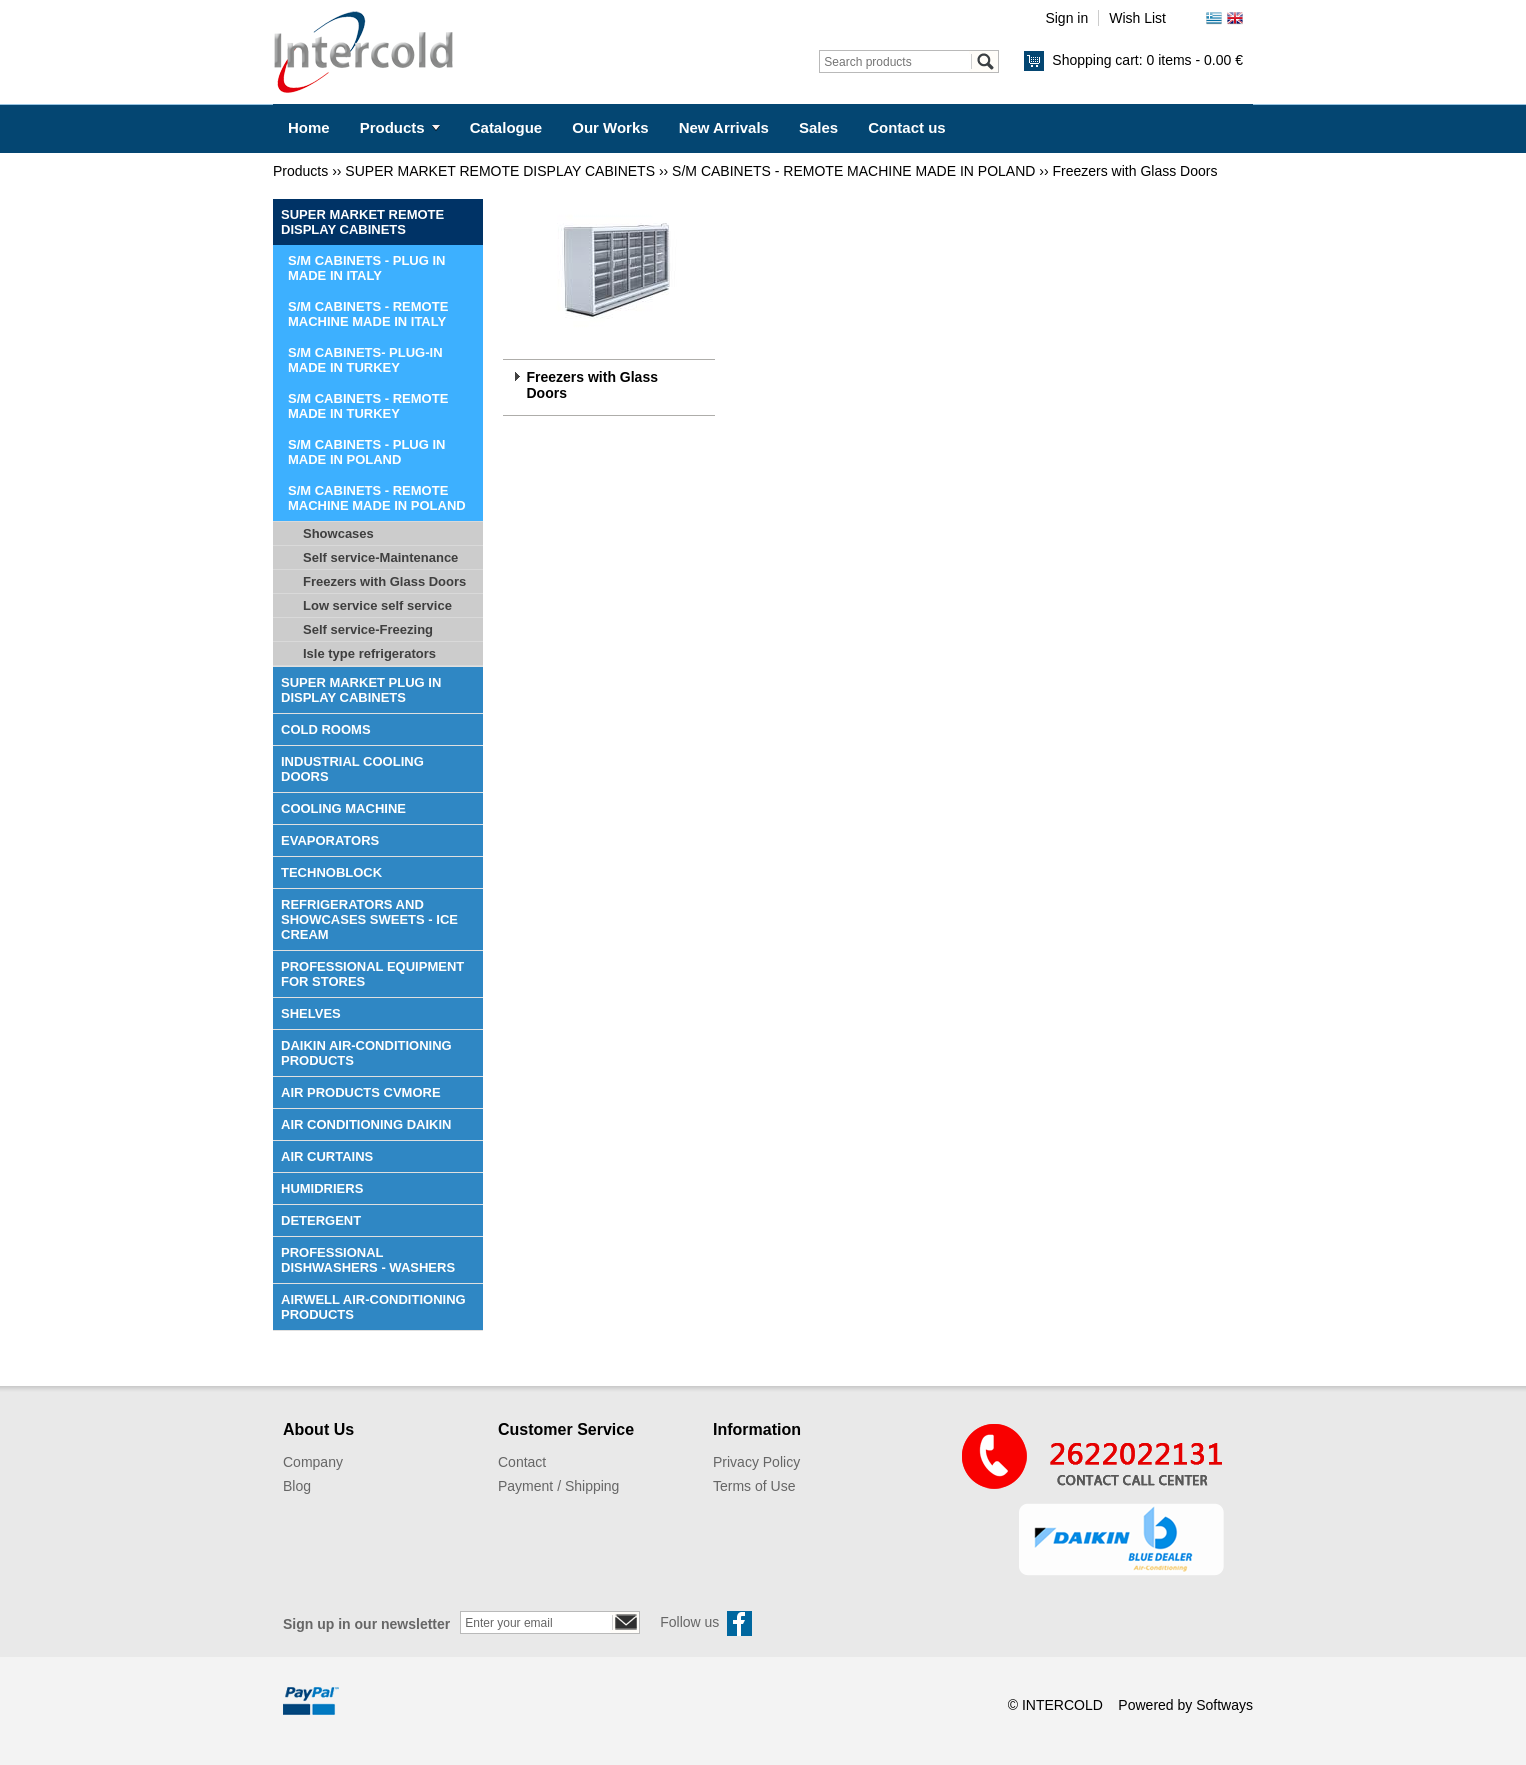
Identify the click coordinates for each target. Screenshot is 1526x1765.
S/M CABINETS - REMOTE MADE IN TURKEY (368, 406)
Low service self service (377, 605)
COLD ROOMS (326, 729)
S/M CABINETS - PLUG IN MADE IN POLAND (366, 452)
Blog (297, 1486)
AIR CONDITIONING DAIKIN (366, 1124)
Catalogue (506, 127)
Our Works (610, 127)
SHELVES (311, 1013)
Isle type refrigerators (369, 653)
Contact (522, 1462)
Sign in (1066, 18)
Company (313, 1462)
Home (309, 127)
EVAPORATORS (330, 840)
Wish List (1137, 18)
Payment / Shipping (558, 1486)
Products (392, 127)
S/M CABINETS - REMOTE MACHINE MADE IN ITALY (368, 314)
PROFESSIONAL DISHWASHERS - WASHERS (368, 1260)
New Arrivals (724, 127)
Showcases (338, 533)
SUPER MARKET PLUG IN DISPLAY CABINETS (361, 690)
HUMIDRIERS (322, 1188)
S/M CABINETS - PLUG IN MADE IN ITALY (366, 268)
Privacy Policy (756, 1462)
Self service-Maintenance (380, 557)
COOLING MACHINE (343, 808)
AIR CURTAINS (327, 1156)
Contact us (907, 127)
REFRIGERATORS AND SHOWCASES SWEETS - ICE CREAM (369, 919)
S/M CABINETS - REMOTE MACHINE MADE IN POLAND (853, 171)
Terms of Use (754, 1486)
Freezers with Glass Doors (1134, 171)
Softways (1224, 1705)
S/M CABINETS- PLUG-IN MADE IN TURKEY (365, 360)
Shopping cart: (1147, 60)
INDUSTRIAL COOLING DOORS (352, 769)
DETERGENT (321, 1220)
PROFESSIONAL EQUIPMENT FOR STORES (372, 974)
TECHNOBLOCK (331, 872)
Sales (818, 127)
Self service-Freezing (368, 629)
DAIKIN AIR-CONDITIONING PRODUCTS (366, 1053)
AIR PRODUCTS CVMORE (361, 1092)
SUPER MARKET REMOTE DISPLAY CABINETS (500, 171)
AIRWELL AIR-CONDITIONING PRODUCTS (373, 1307)
